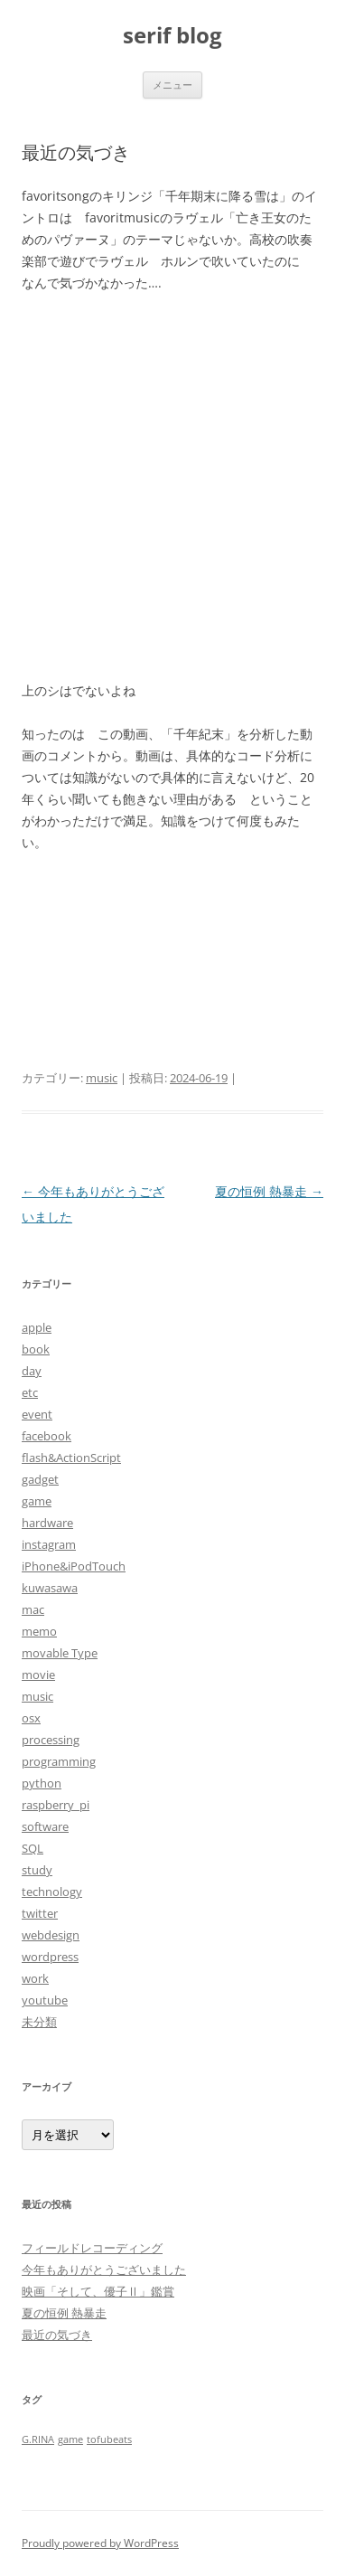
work (35, 1978)
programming (59, 1761)
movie (38, 1674)
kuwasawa (50, 1588)
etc (30, 1392)
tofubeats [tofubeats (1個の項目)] (109, 2439)
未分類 (39, 2022)
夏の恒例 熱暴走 (269, 1191)
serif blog (172, 36)
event (37, 1414)
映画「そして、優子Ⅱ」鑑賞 (98, 2291)
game (36, 1501)
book (36, 1349)
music (101, 1078)
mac (33, 1609)
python (41, 1783)
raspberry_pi (55, 1805)
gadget (40, 1479)
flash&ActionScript (71, 1457)
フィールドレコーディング (92, 2248)
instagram (49, 1544)
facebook (46, 1436)
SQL (32, 1848)
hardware (47, 1522)
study (37, 1870)
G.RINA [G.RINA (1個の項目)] (38, 2439)
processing (50, 1739)
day (32, 1371)
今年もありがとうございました (104, 2269)
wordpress (50, 1957)
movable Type (60, 1653)
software (45, 1826)
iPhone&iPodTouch (74, 1566)
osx (31, 1718)
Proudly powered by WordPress (100, 2543)
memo (39, 1631)
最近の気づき (57, 2334)
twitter (40, 1913)
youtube (45, 2000)
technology (52, 1891)
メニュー (172, 84)
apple (36, 1327)
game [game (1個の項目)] (70, 2439)
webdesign (50, 1935)
